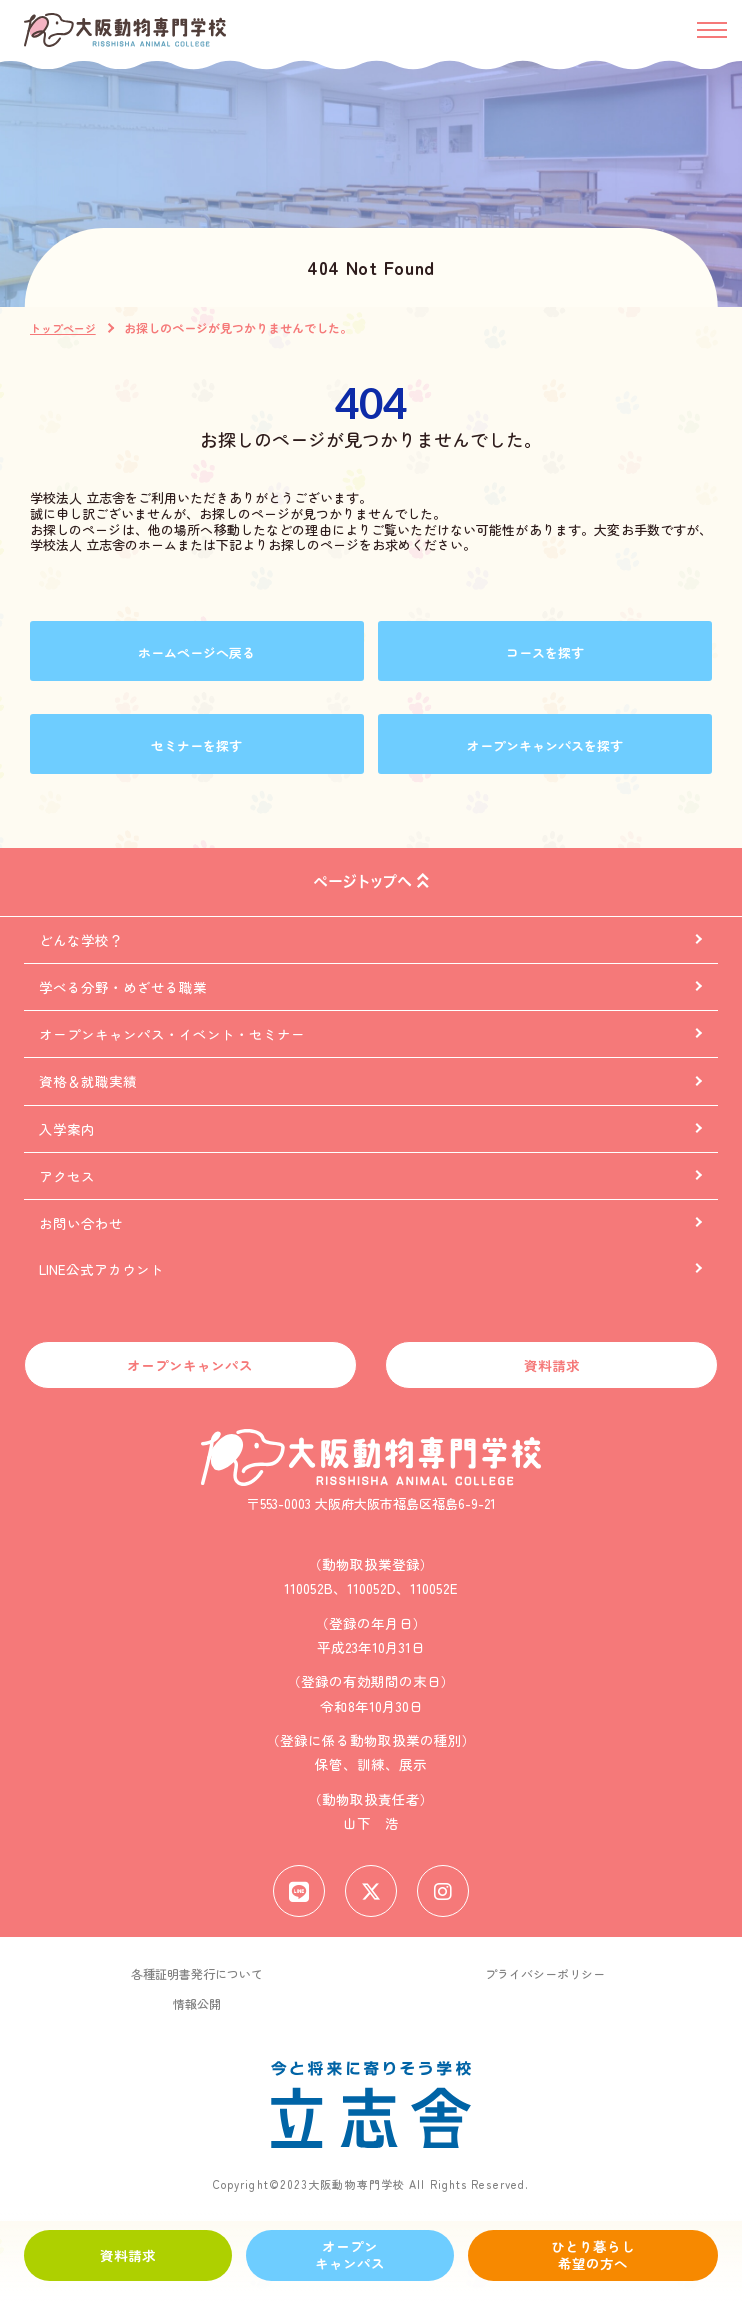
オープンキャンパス (350, 2255)
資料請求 (128, 2255)
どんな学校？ (81, 940)
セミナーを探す (196, 745)
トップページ (63, 328)
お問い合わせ (81, 1223)
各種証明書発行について (197, 1973)
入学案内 (67, 1129)
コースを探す (545, 652)
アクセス (67, 1176)
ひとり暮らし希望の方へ (593, 2255)
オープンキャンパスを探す (545, 745)
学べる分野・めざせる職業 (123, 987)
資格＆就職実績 (88, 1082)
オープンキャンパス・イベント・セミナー (172, 1034)
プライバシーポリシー (545, 1973)
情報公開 (197, 2003)
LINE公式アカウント (101, 1269)
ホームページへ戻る (196, 652)
